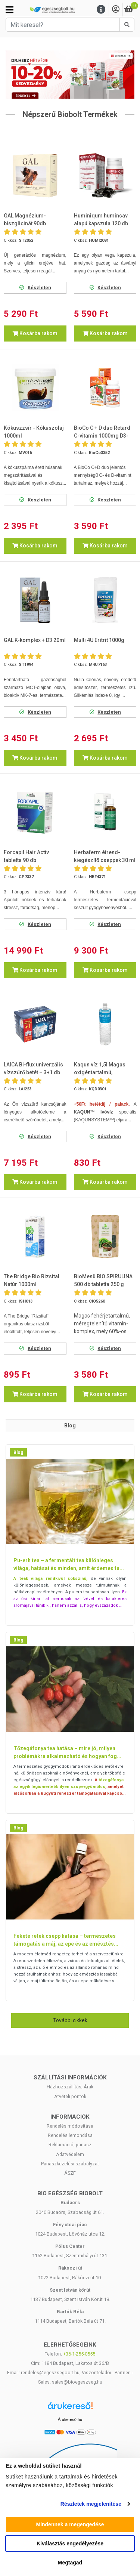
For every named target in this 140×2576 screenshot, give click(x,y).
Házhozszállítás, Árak (70, 2086)
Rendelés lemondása (70, 2135)
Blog (18, 1452)
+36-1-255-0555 (79, 2354)
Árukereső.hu (70, 2419)
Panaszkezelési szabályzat (70, 2163)
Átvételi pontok (70, 2096)
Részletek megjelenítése (90, 2504)
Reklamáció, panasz (70, 2144)
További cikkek (70, 2020)
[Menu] (101, 9)
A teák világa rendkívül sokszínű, (50, 1578)
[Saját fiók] (115, 9)
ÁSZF (70, 2173)
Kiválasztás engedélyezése (70, 2543)
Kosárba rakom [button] (34, 333)
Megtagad (70, 2563)
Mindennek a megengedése (70, 2524)
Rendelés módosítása (70, 2126)
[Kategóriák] (9, 9)
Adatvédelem (70, 2154)
